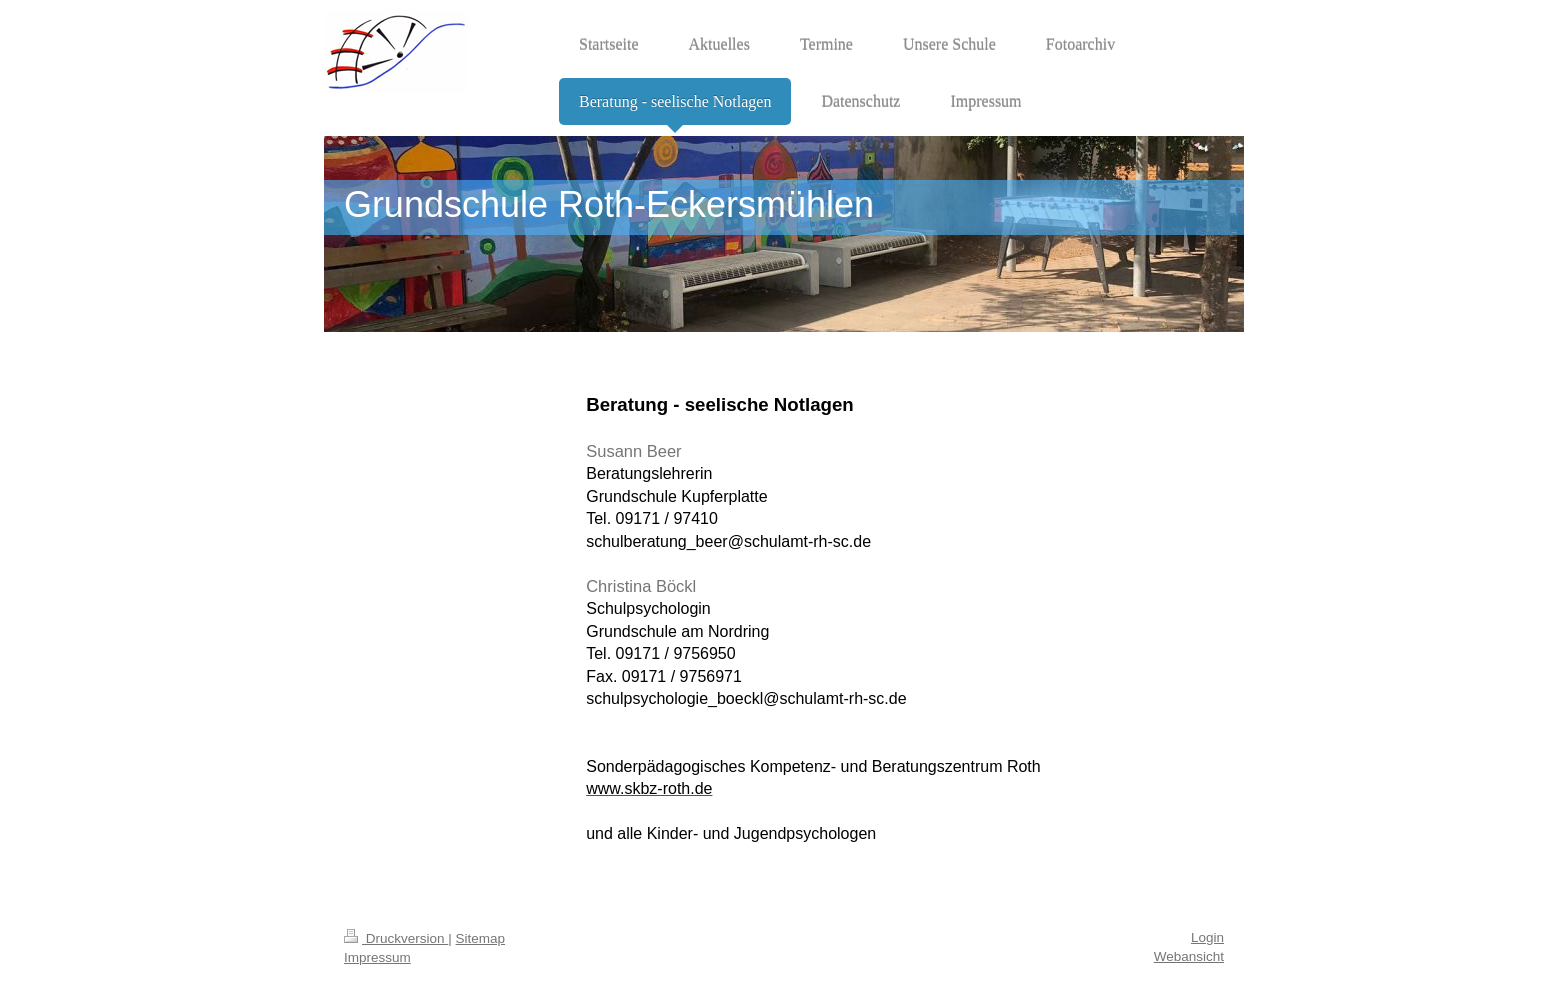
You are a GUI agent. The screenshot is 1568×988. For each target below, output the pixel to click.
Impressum (377, 957)
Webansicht (1189, 956)
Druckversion (396, 938)
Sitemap (481, 938)
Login (1207, 937)
